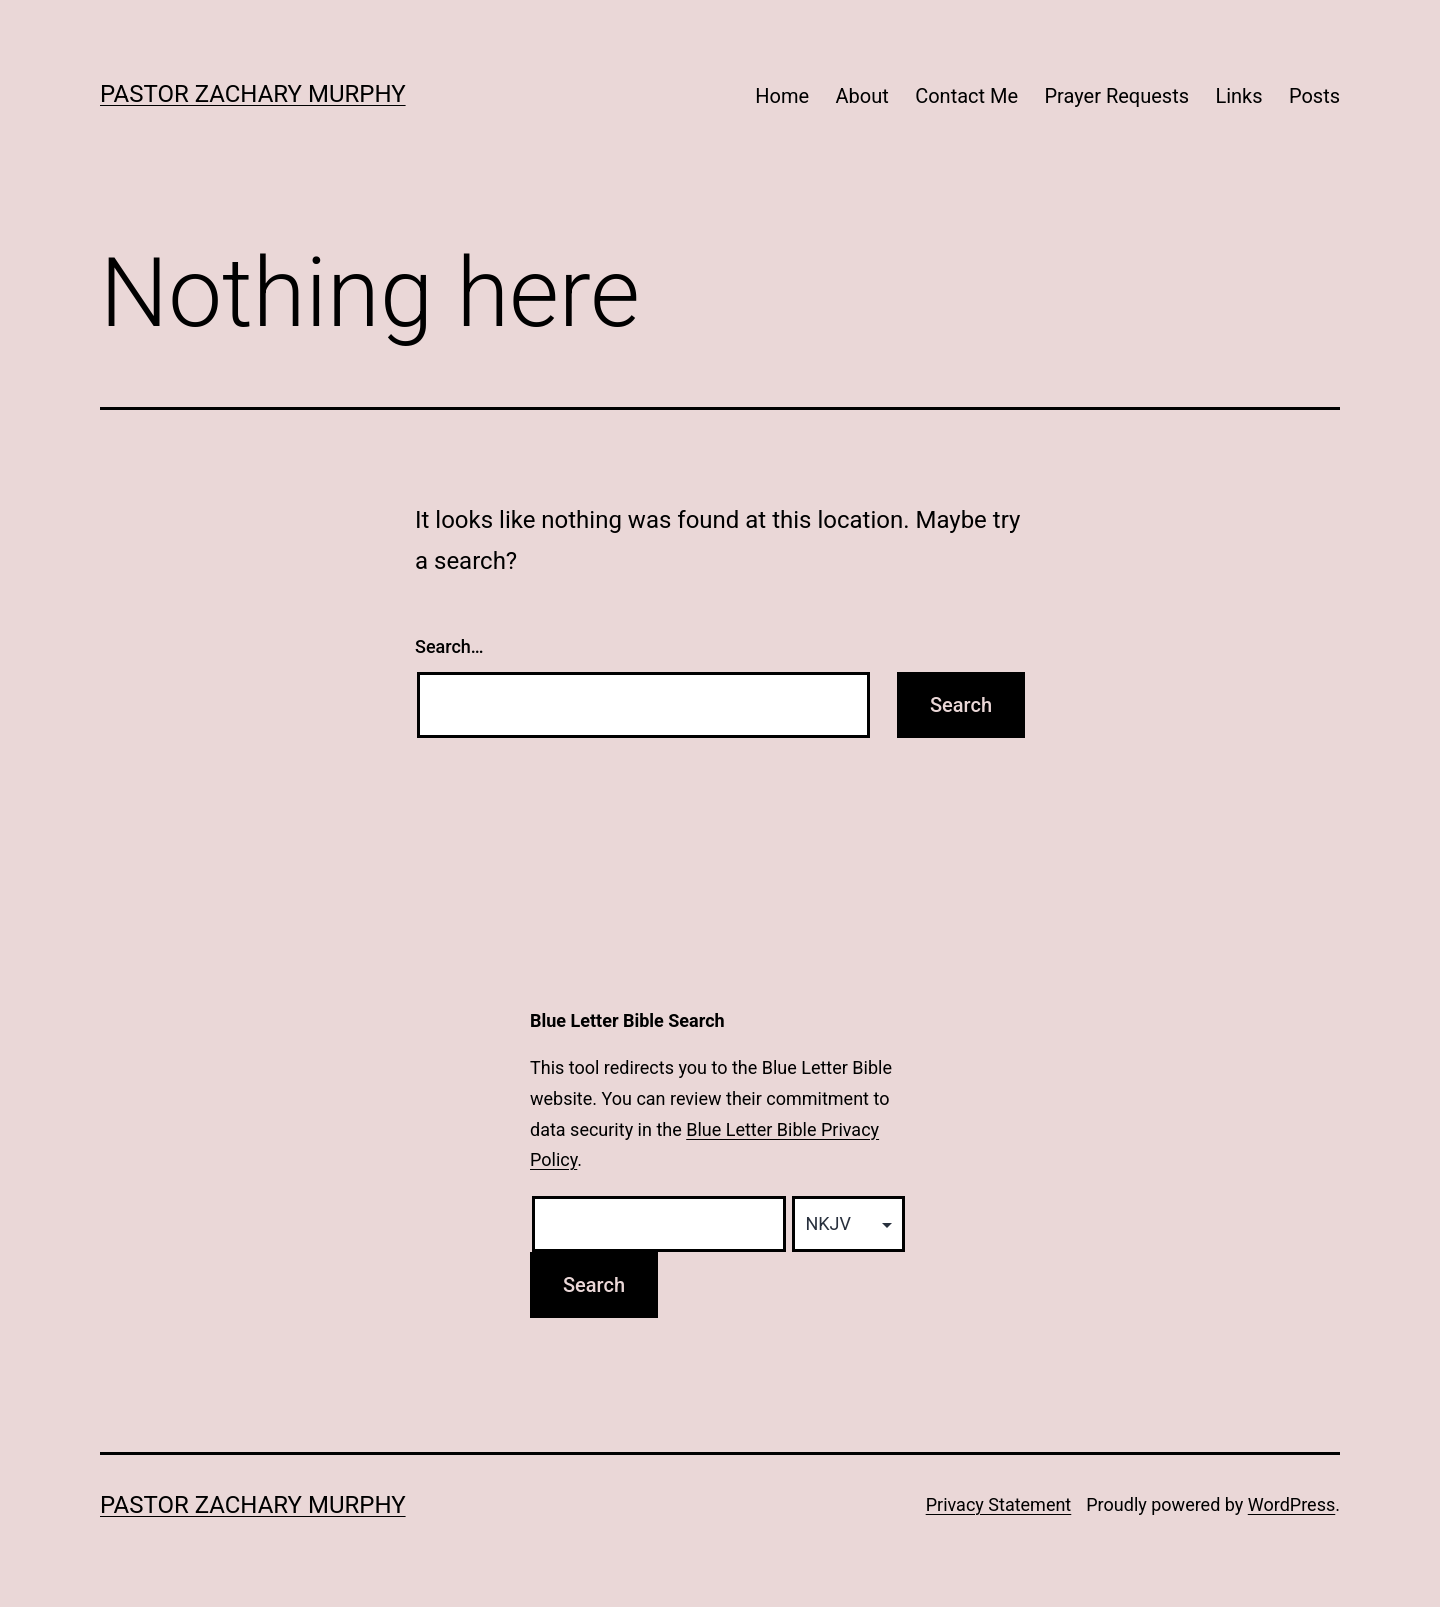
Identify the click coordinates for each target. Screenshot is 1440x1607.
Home (782, 96)
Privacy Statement (999, 1504)
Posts (1314, 96)
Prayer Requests (1116, 96)
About (862, 96)
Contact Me (966, 96)
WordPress (1291, 1504)
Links (1238, 96)
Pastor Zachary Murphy (253, 94)
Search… (449, 646)
